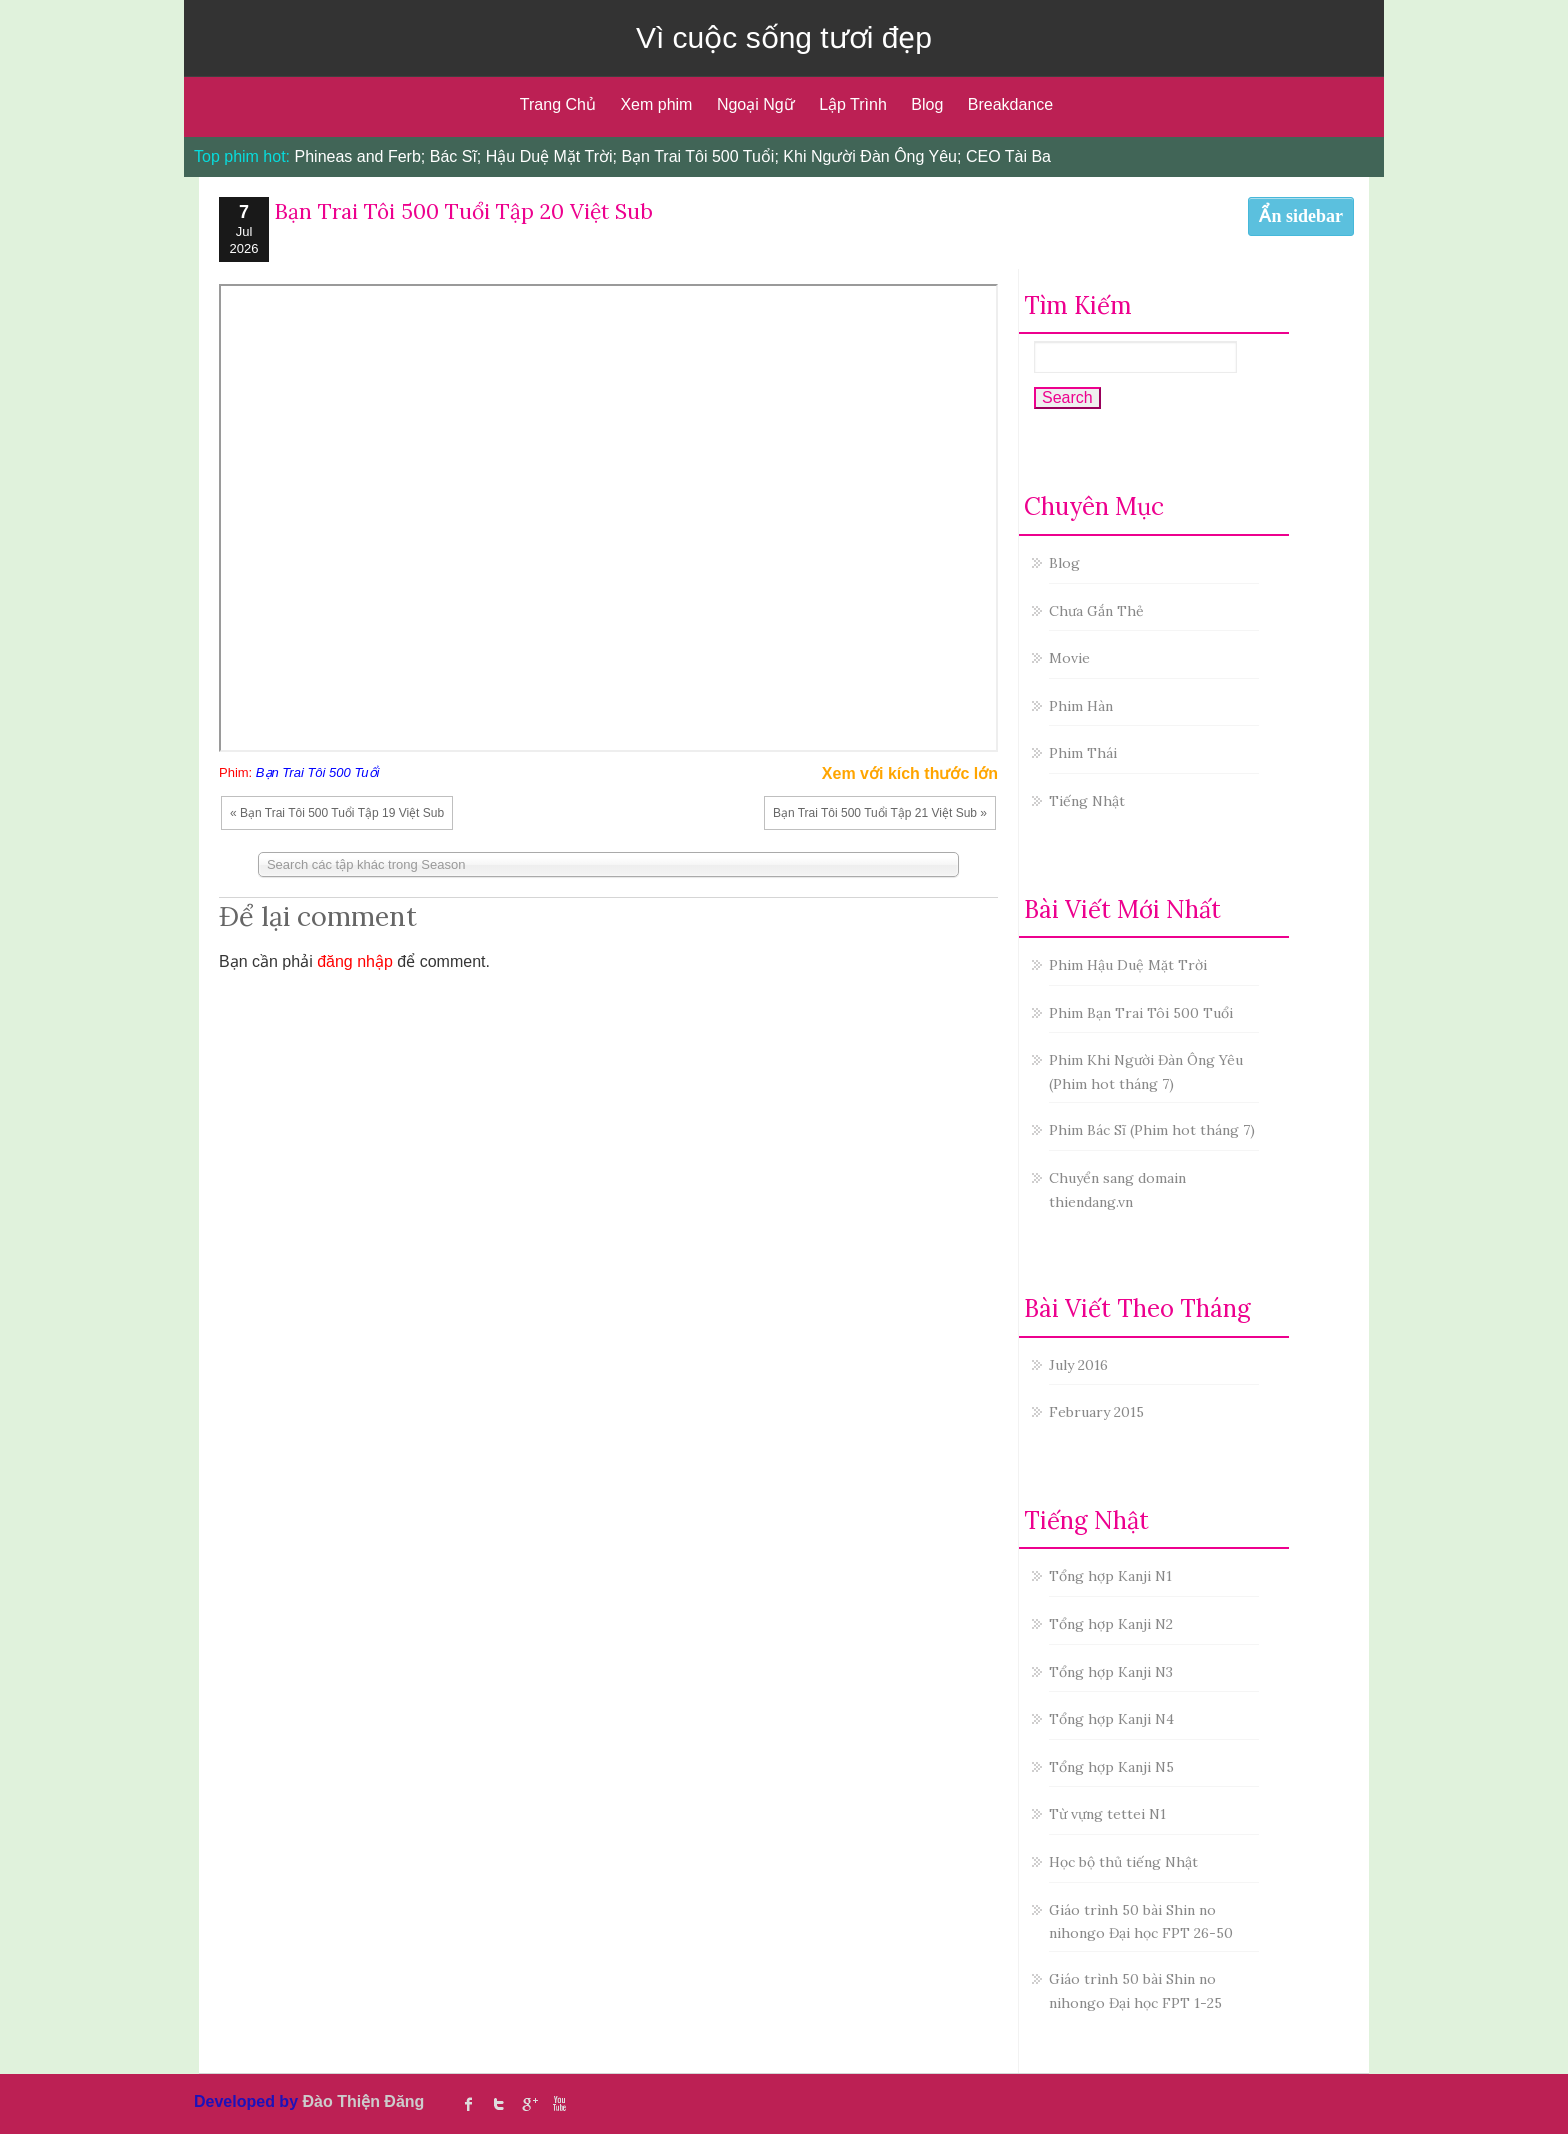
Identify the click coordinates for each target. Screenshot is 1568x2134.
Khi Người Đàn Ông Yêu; (872, 156)
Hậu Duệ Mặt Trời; (551, 156)
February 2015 (1096, 1412)
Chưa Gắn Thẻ (1096, 611)
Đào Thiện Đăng (363, 2101)
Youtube (559, 2104)
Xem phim (656, 104)
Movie (1069, 658)
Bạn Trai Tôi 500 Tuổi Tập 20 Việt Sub (463, 211)
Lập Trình (853, 104)
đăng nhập (355, 961)
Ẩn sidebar (1301, 216)
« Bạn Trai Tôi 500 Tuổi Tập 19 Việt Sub (337, 813)
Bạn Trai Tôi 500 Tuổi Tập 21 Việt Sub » (880, 813)
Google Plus (529, 2104)
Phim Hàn (1081, 706)
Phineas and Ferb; (360, 156)
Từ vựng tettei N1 (1107, 1814)
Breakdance (1010, 104)
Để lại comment (318, 916)
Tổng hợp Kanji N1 (1110, 1576)
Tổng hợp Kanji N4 (1111, 1719)
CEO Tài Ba (1008, 156)
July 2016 (1078, 1365)
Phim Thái (1083, 753)
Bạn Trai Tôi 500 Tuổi (318, 772)
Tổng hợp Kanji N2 (1111, 1624)
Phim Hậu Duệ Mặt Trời (1128, 965)
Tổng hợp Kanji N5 (1111, 1767)
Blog (927, 104)
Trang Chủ (558, 104)
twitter (499, 2104)
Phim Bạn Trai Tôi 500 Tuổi (1141, 1013)
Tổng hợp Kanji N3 (1111, 1672)
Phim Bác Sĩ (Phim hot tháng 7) (1152, 1130)
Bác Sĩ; (456, 156)
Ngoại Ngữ (756, 104)
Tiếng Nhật (1087, 801)
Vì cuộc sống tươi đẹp (784, 37)
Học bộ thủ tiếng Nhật (1123, 1862)
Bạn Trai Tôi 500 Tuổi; (699, 156)
